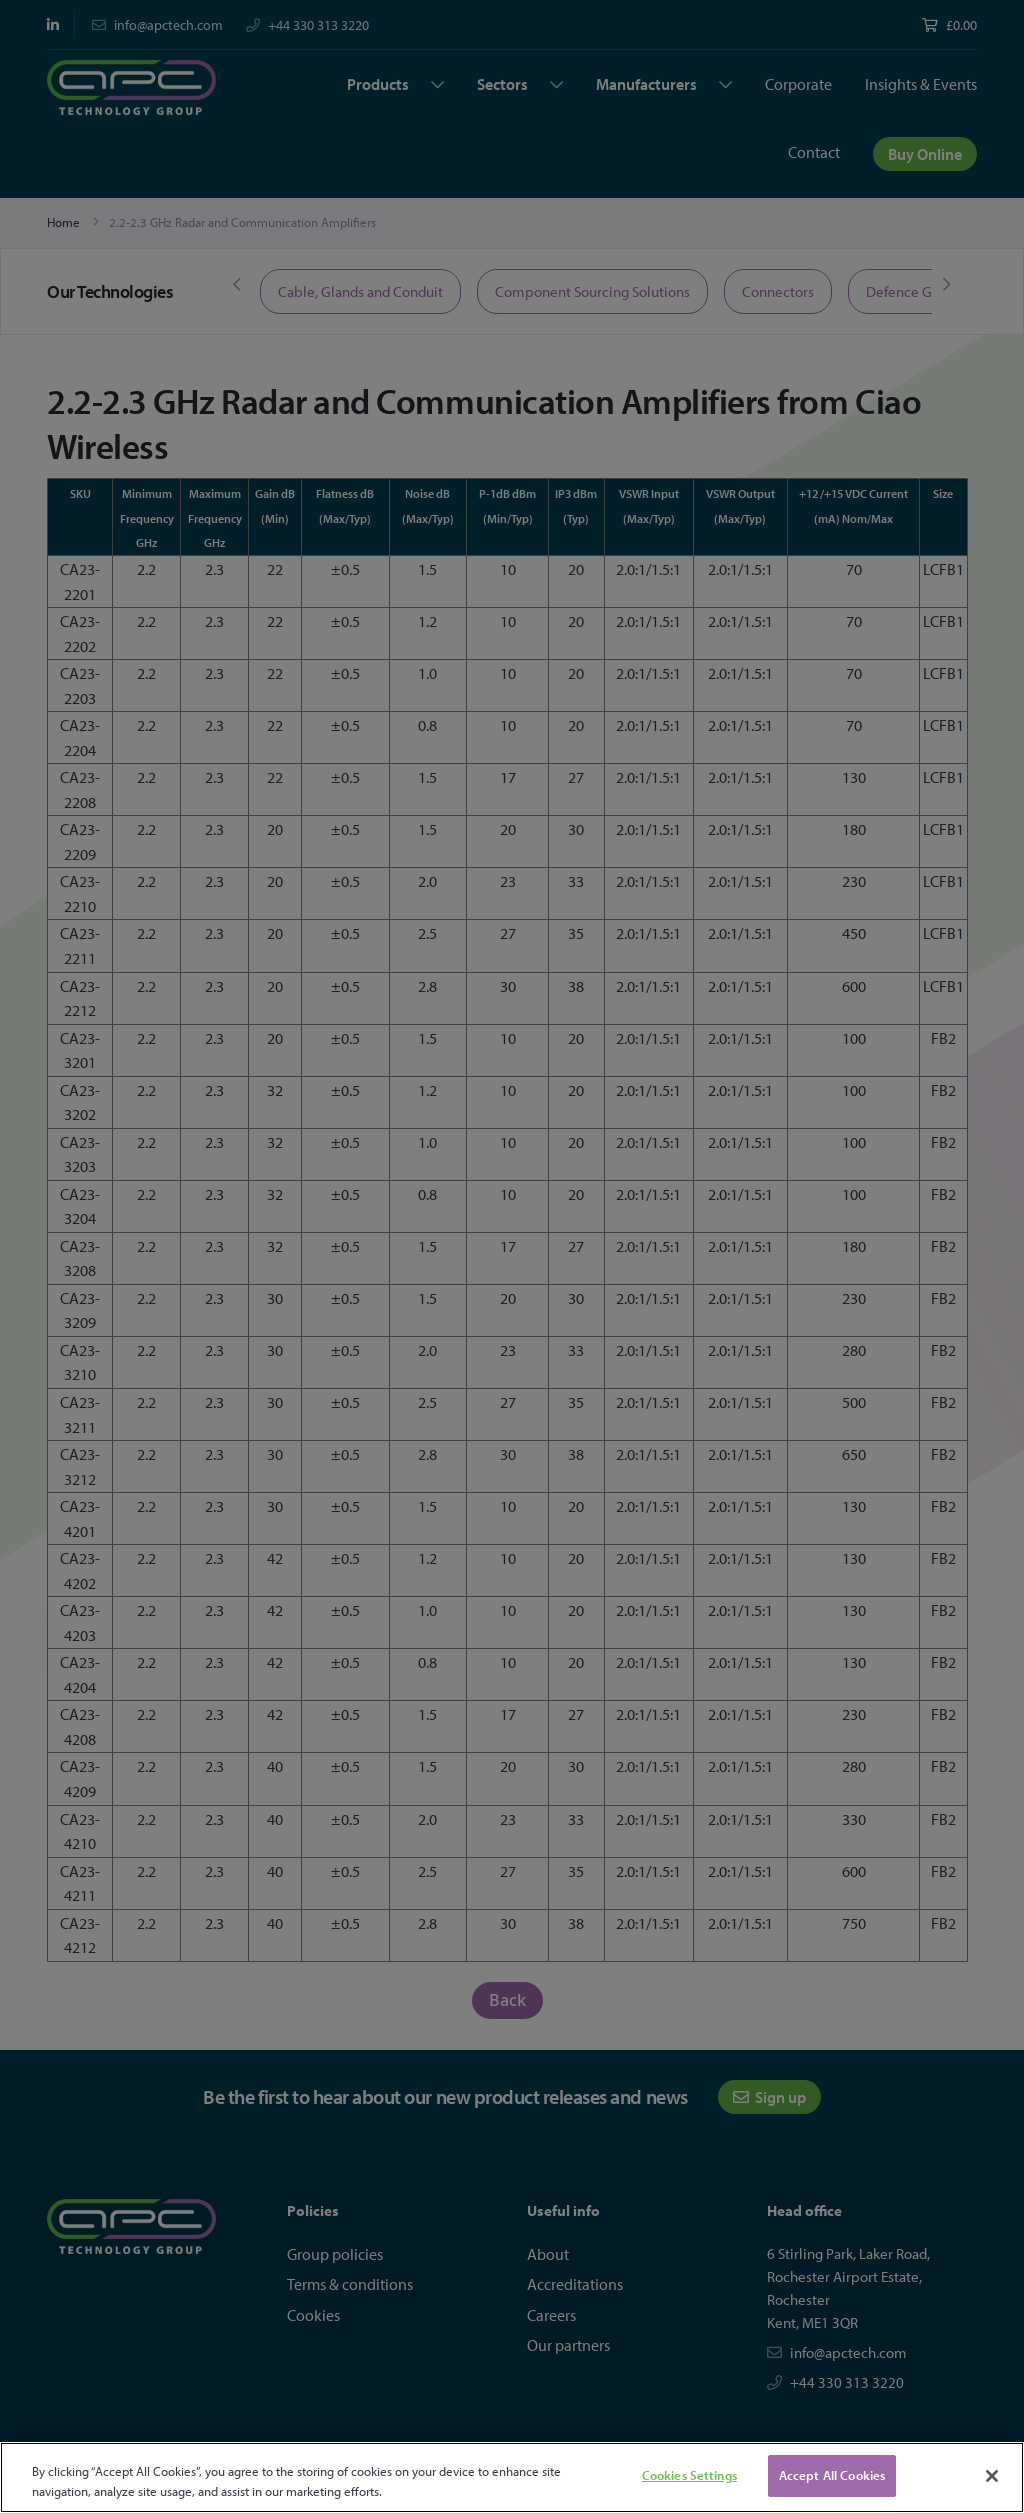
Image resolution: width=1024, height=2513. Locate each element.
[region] (512, 2477)
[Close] (992, 2476)
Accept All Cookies (832, 2475)
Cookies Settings (689, 2475)
